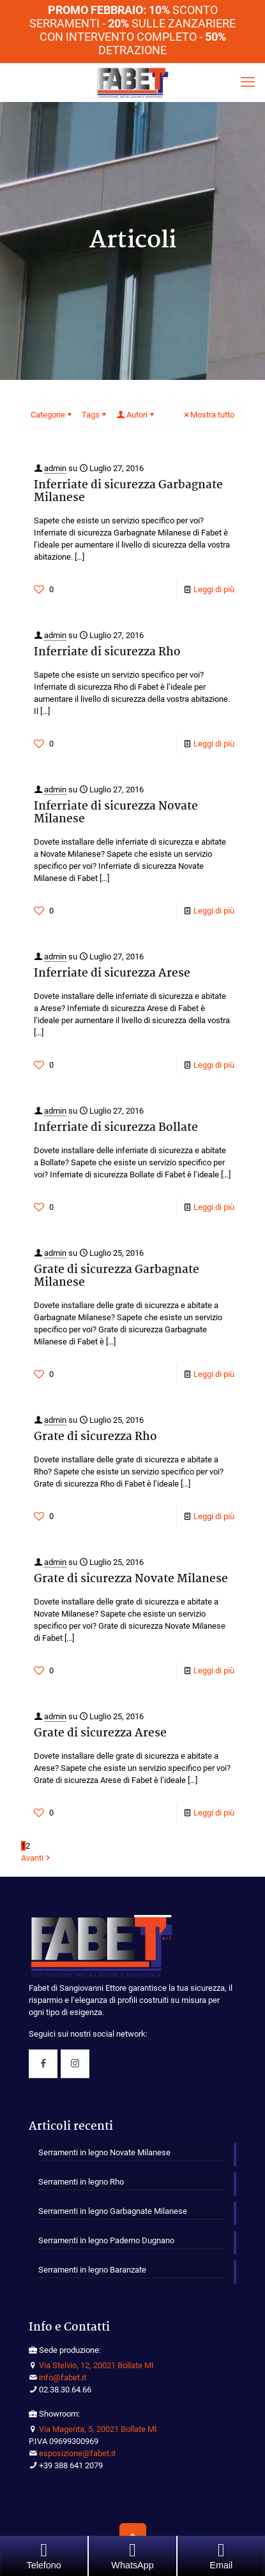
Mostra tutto (208, 414)
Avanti (36, 1858)
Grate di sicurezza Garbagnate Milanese (116, 1276)
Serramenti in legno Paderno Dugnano (106, 2240)
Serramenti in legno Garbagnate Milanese (112, 2211)
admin (55, 468)
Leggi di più (213, 589)
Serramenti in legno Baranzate (92, 2269)
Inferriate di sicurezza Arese (112, 973)
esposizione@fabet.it (77, 2453)
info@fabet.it (62, 2377)
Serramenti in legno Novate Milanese (104, 2152)
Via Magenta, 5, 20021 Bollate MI (98, 2429)
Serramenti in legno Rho (81, 2182)
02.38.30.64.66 (65, 2389)
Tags (95, 414)
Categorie (52, 414)
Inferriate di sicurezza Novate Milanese (116, 813)
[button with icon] (43, 2063)
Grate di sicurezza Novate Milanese (131, 1579)
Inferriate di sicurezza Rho (107, 652)
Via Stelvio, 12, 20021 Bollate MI (96, 2365)
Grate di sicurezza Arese (100, 1733)
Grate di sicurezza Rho (95, 1437)
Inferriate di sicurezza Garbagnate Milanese (128, 491)
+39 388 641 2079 (71, 2465)
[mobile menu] (248, 82)
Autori (136, 414)
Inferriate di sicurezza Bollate (116, 1128)
